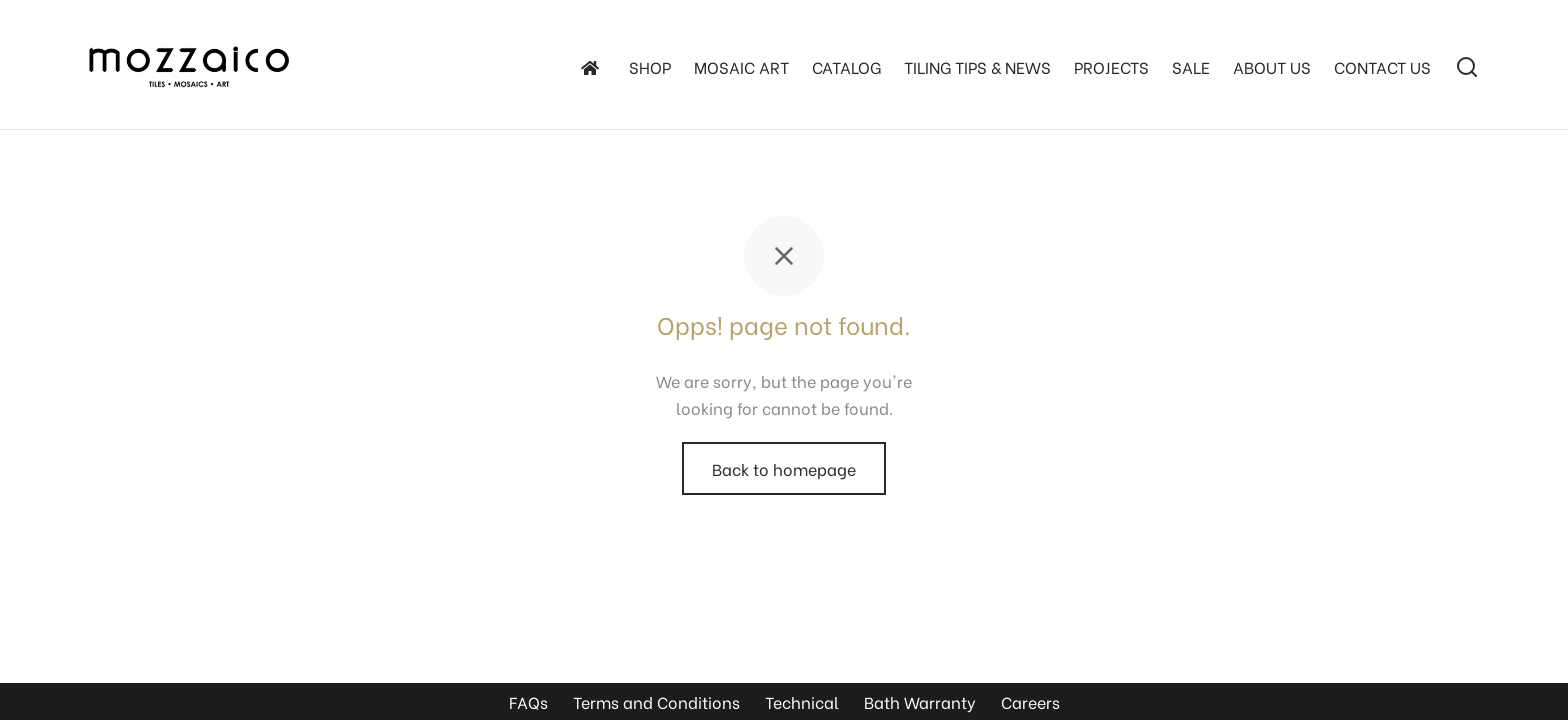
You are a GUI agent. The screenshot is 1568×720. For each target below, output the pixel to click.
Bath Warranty (920, 701)
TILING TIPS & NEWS (977, 66)
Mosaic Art (741, 66)
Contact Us (1382, 66)
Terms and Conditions (656, 701)
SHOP (650, 66)
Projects (1111, 66)
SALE (1191, 66)
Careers (1030, 701)
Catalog (846, 66)
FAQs (528, 701)
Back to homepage (784, 468)
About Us (1272, 66)
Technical (802, 701)
